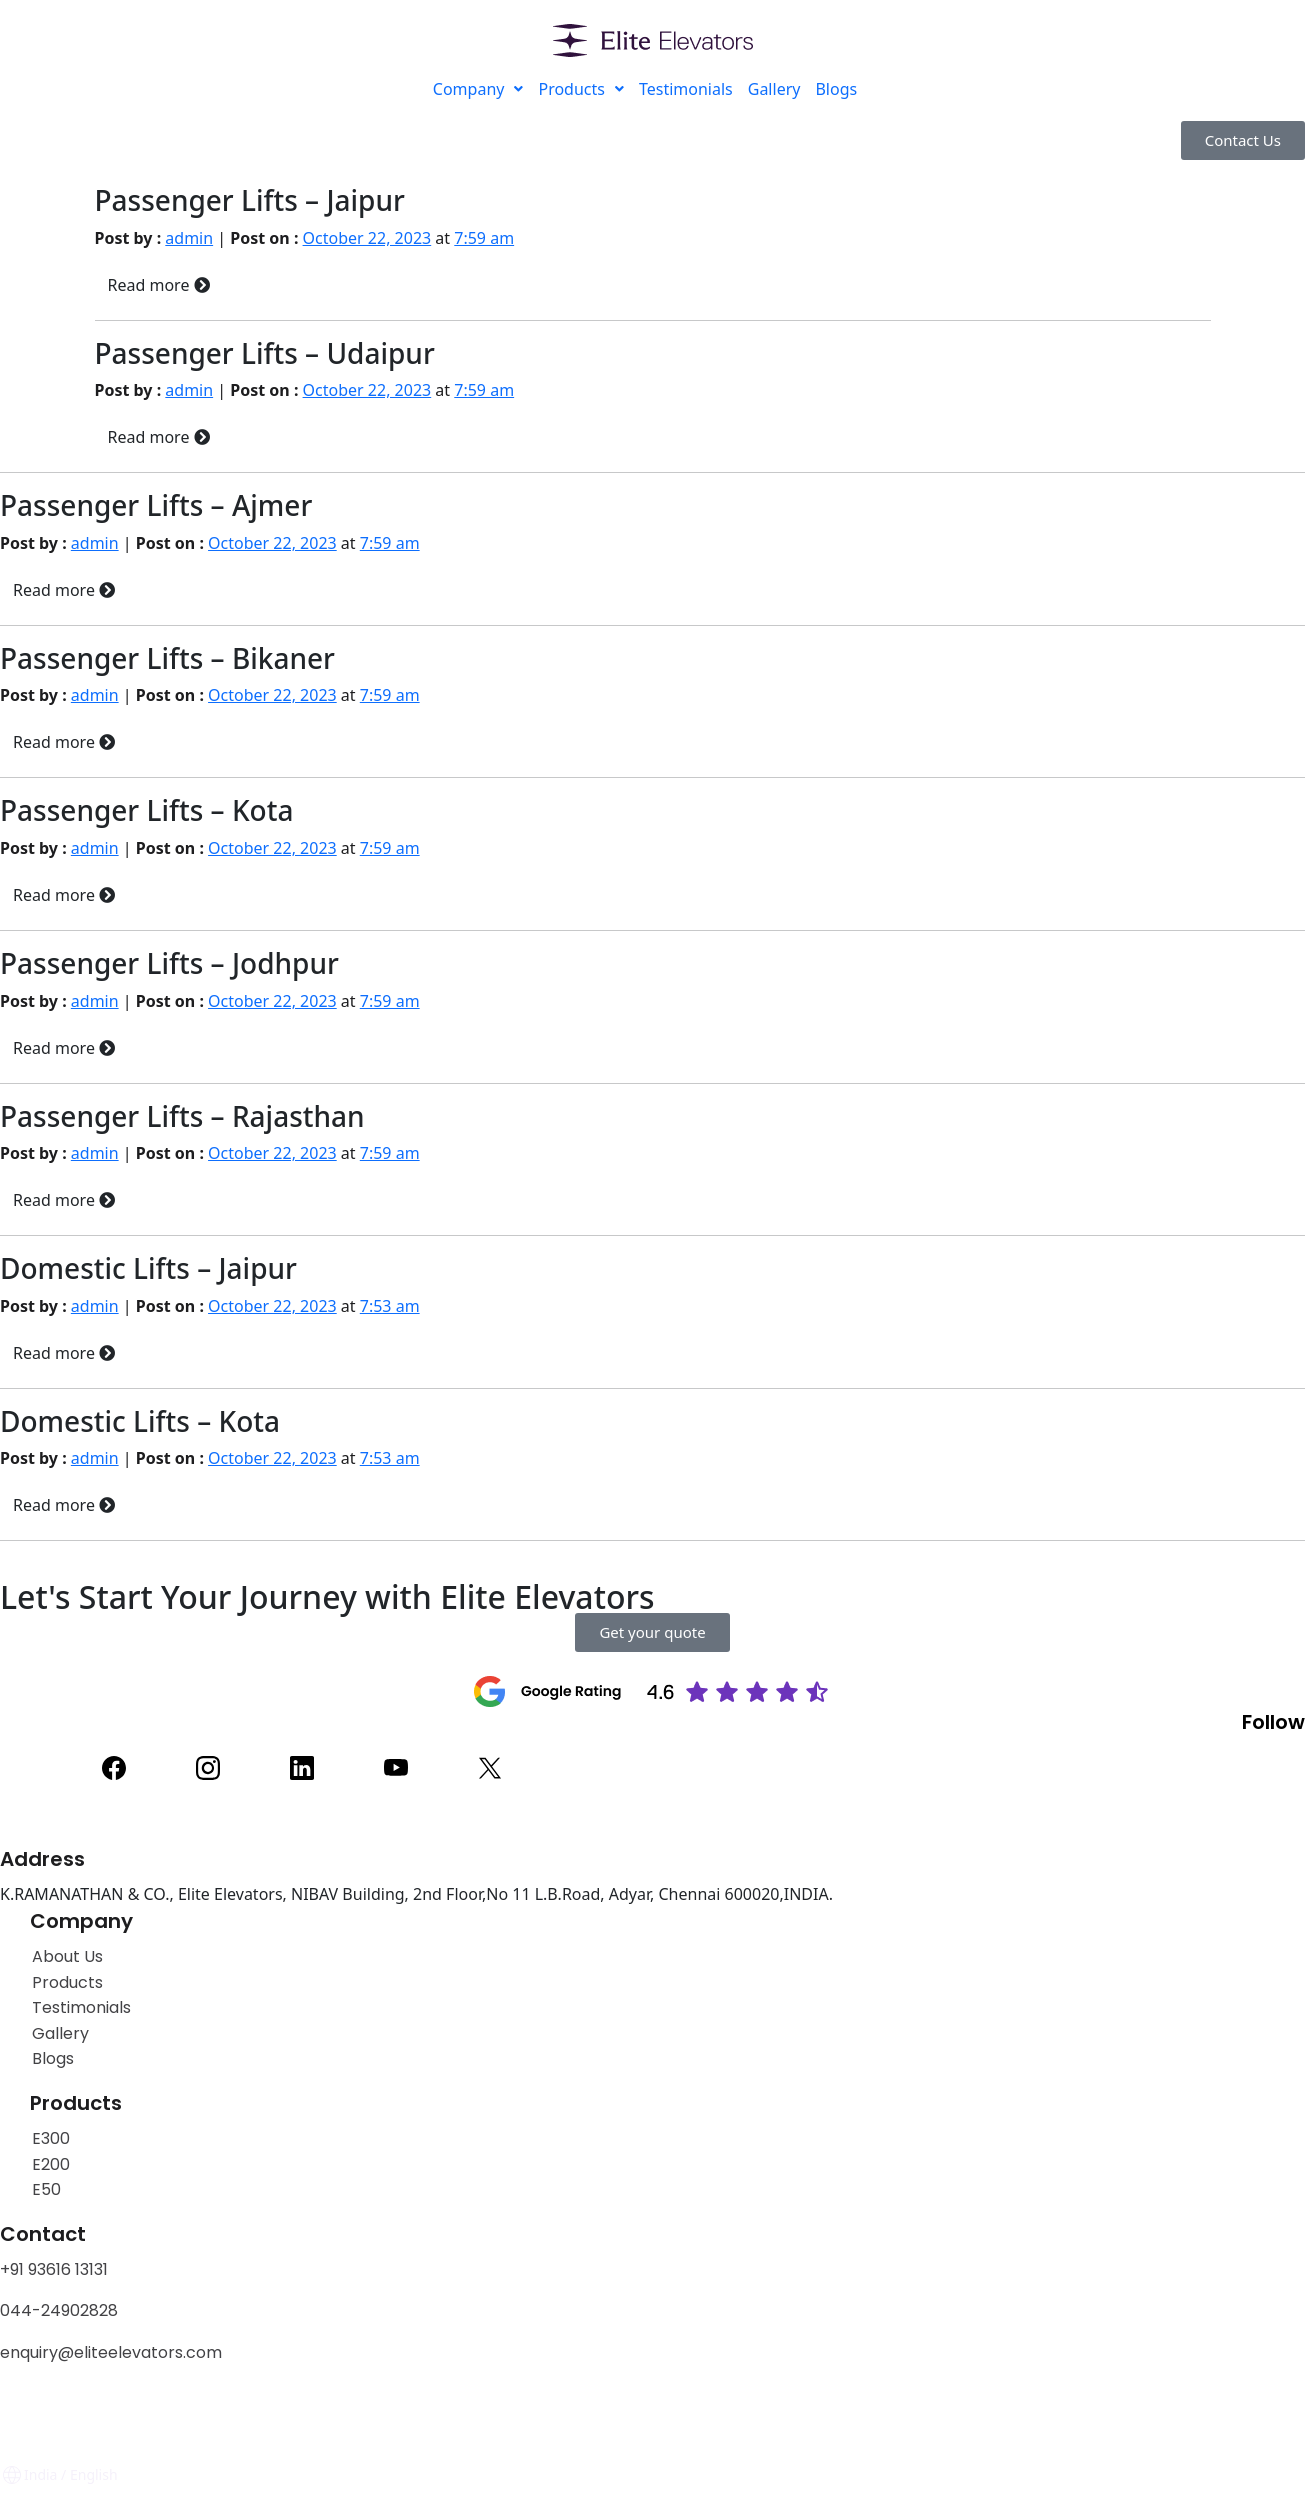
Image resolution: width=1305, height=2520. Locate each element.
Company (478, 89)
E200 (51, 2164)
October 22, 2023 (367, 238)
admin (189, 238)
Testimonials (686, 89)
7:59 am (484, 238)
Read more (159, 285)
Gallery (774, 89)
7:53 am (390, 1306)
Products (581, 89)
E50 (46, 2189)
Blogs (836, 89)
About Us (67, 1956)
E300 (51, 2138)
